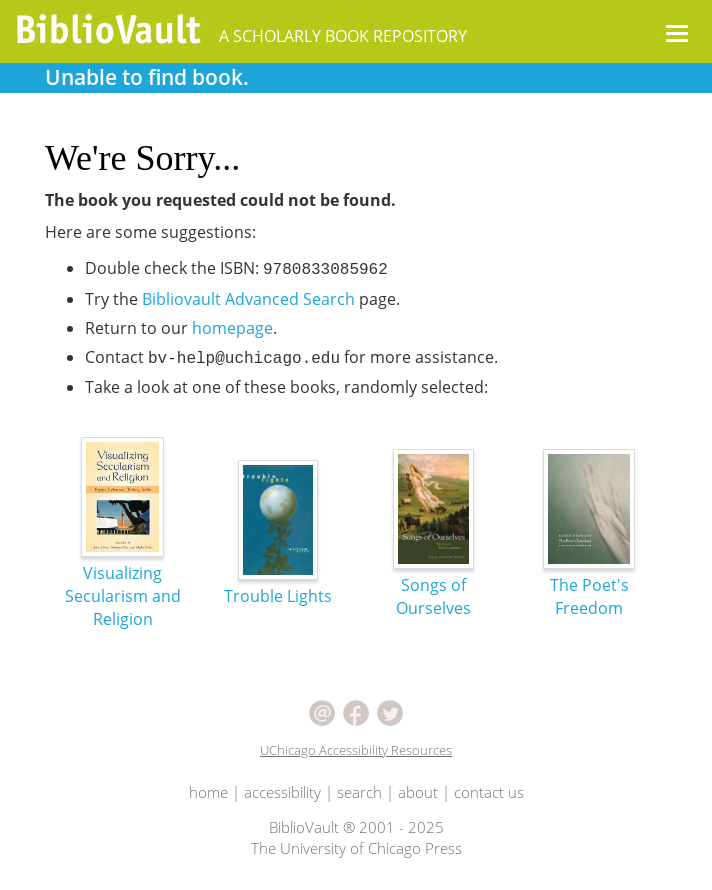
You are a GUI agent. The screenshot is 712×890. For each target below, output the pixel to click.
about (418, 792)
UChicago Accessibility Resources (356, 750)
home (208, 792)
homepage (232, 328)
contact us (489, 792)
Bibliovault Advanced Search (248, 299)
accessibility (282, 792)
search (359, 792)
